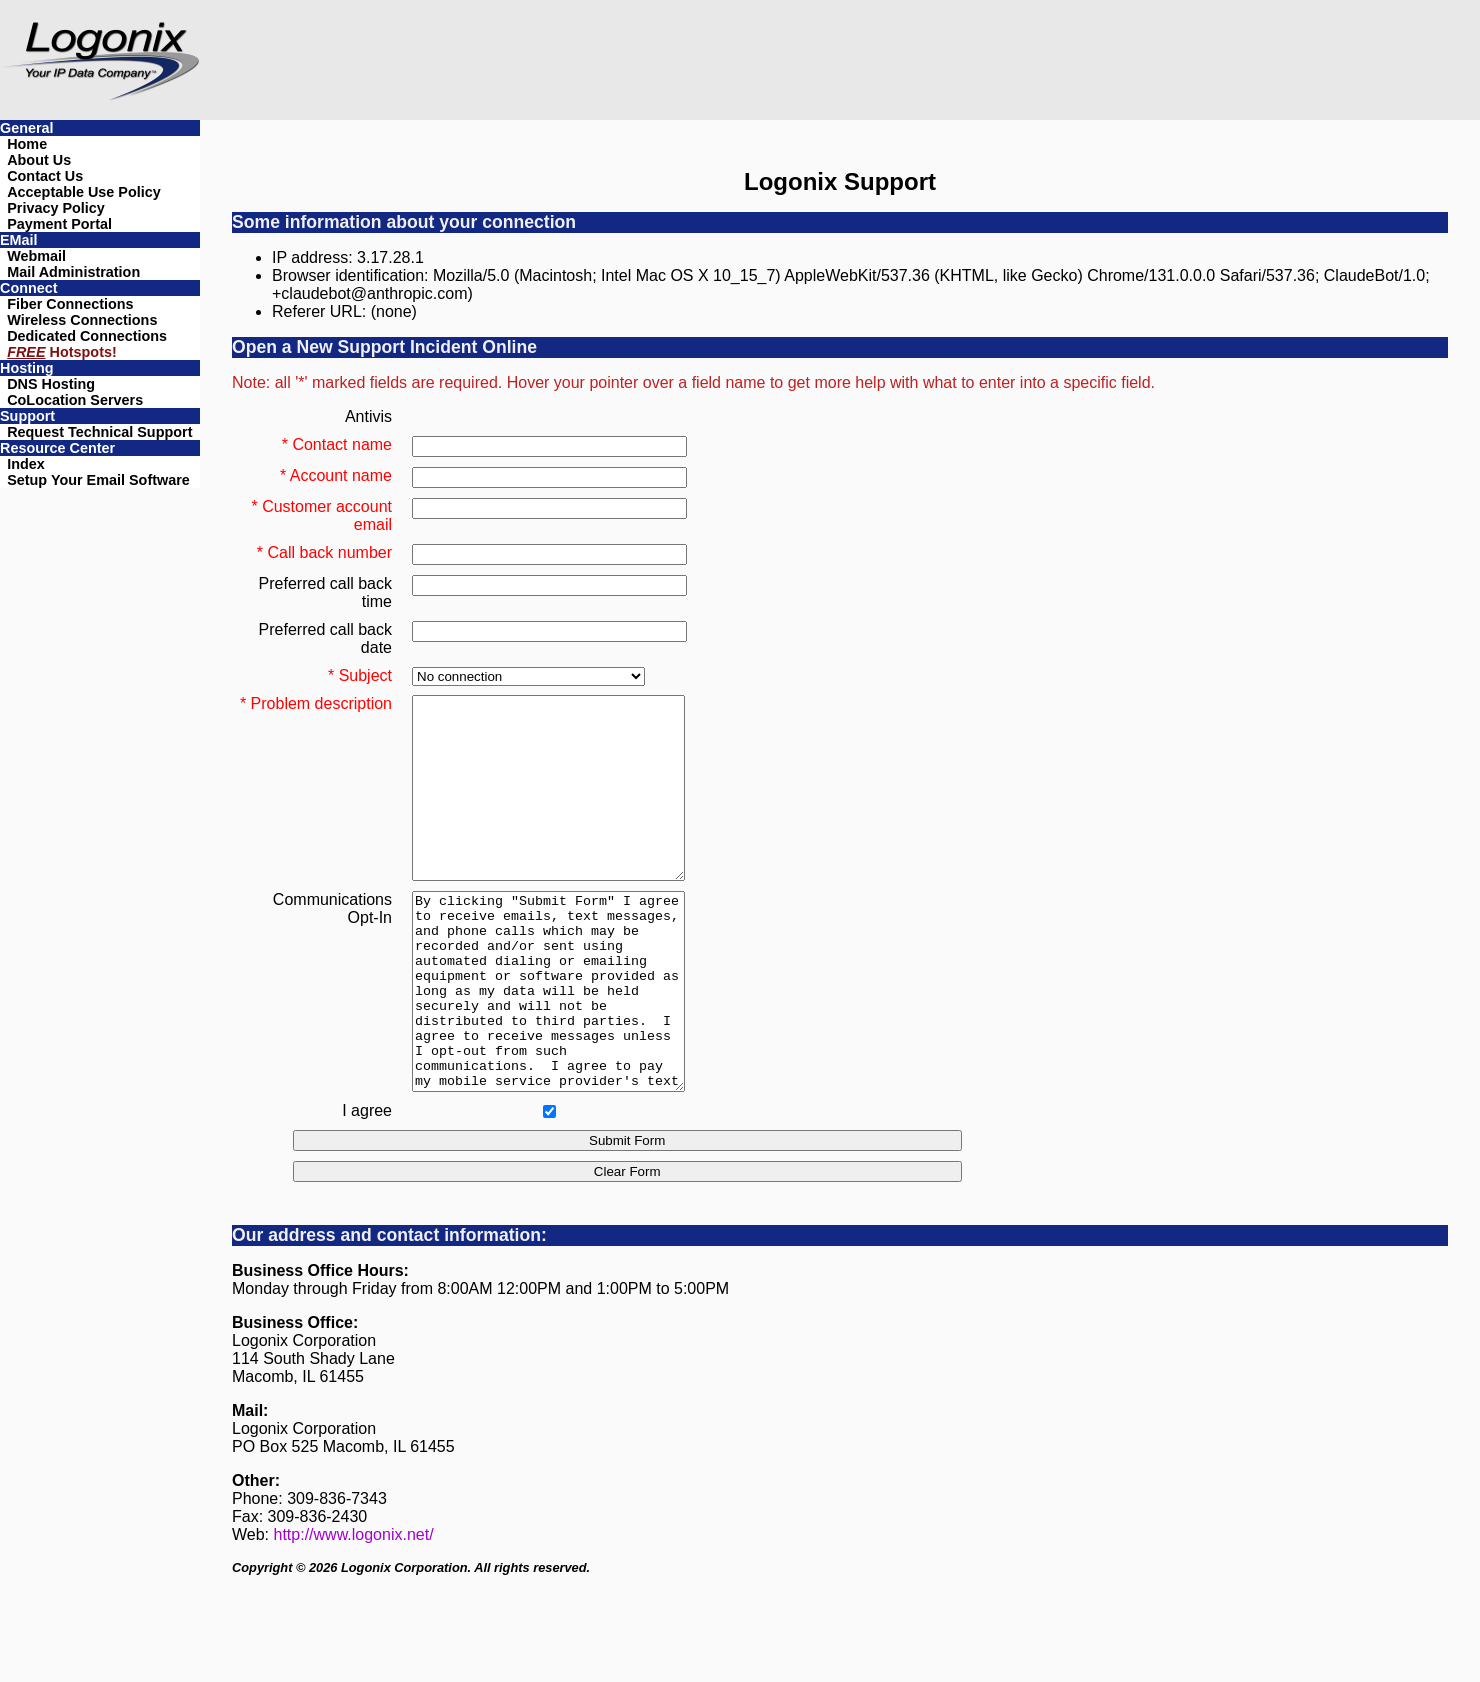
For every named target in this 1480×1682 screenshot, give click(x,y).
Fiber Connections (70, 304)
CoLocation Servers (75, 400)
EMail (19, 240)
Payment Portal (59, 224)
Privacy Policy (56, 208)
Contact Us (45, 176)
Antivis (368, 416)
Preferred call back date (325, 638)
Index (26, 464)
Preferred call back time (325, 592)
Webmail (36, 256)
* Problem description (316, 703)
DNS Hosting (51, 384)
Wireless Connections (82, 320)
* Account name (336, 475)
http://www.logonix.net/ (354, 1609)
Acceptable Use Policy (84, 192)
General (27, 128)
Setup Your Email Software (98, 480)
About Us (39, 160)
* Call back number (324, 552)
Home (27, 144)
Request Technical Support (99, 432)
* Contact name (337, 444)
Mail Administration (73, 272)
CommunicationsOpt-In (332, 944)
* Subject (360, 675)
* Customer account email (321, 515)
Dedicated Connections (87, 336)
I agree (367, 1185)
